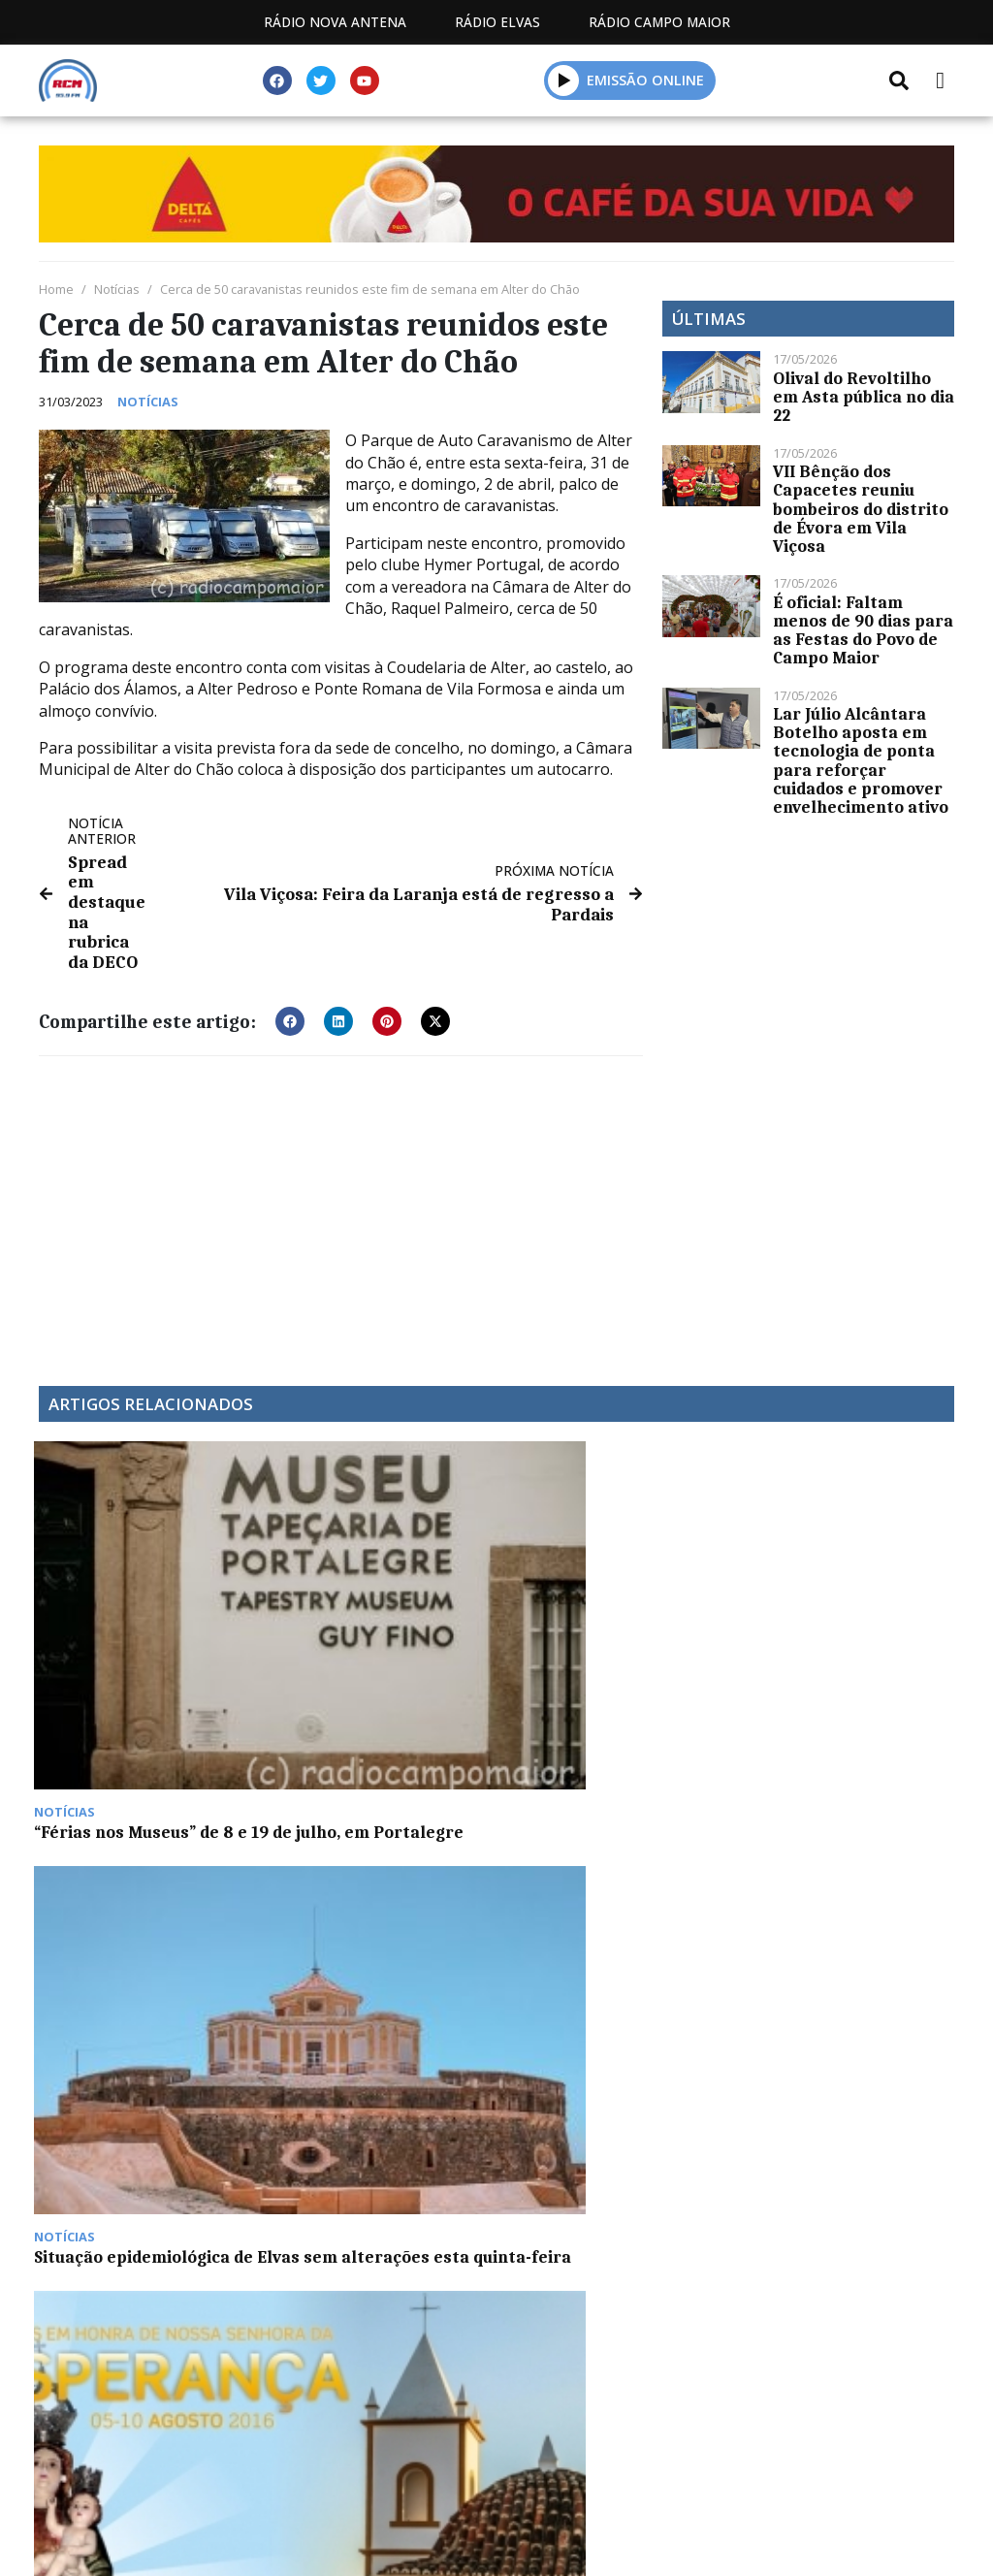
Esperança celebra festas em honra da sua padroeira (610, 1629)
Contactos (509, 2294)
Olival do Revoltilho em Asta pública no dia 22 (863, 397)
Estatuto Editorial (175, 2294)
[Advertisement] (341, 1202)
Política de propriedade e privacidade (749, 2294)
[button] (564, 80)
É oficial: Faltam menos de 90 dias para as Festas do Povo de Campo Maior (863, 630)
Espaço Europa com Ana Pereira (135, 1902)
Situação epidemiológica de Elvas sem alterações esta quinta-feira (370, 1629)
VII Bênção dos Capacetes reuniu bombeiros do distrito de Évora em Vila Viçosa (860, 509)
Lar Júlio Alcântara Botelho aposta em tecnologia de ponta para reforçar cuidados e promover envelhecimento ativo (860, 760)
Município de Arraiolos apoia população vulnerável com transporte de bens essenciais (831, 1648)
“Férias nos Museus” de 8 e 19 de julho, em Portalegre (145, 1620)
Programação (357, 2294)
